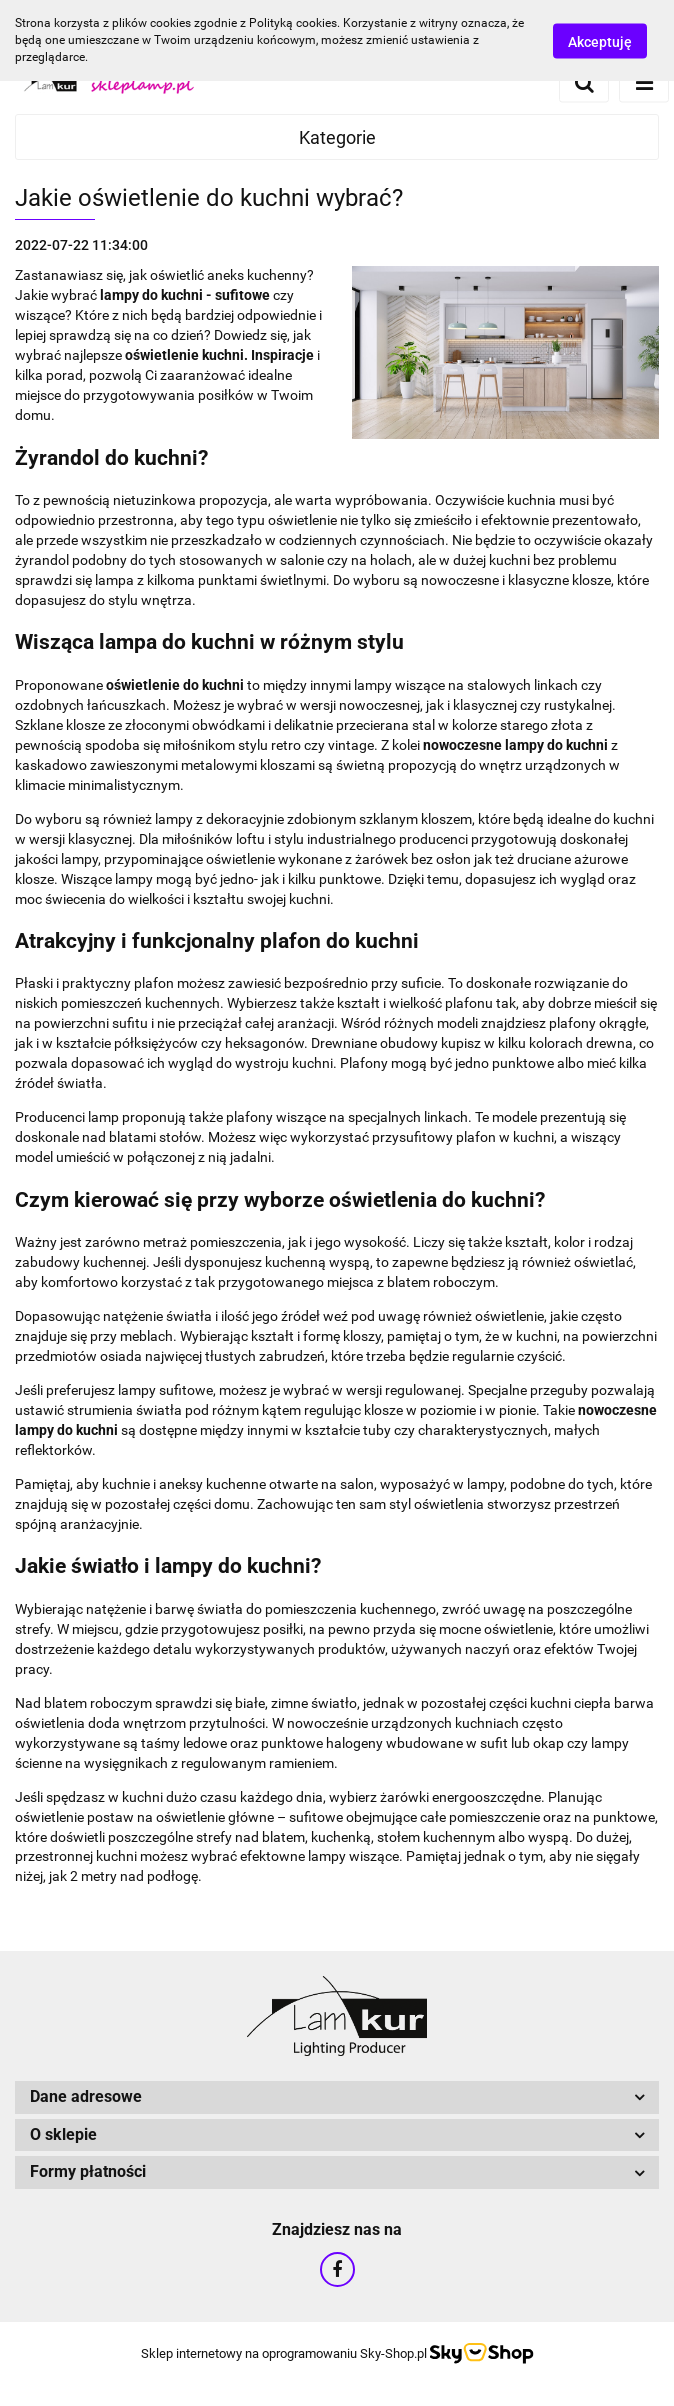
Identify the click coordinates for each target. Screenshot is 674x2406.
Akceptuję (600, 41)
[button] (337, 2097)
